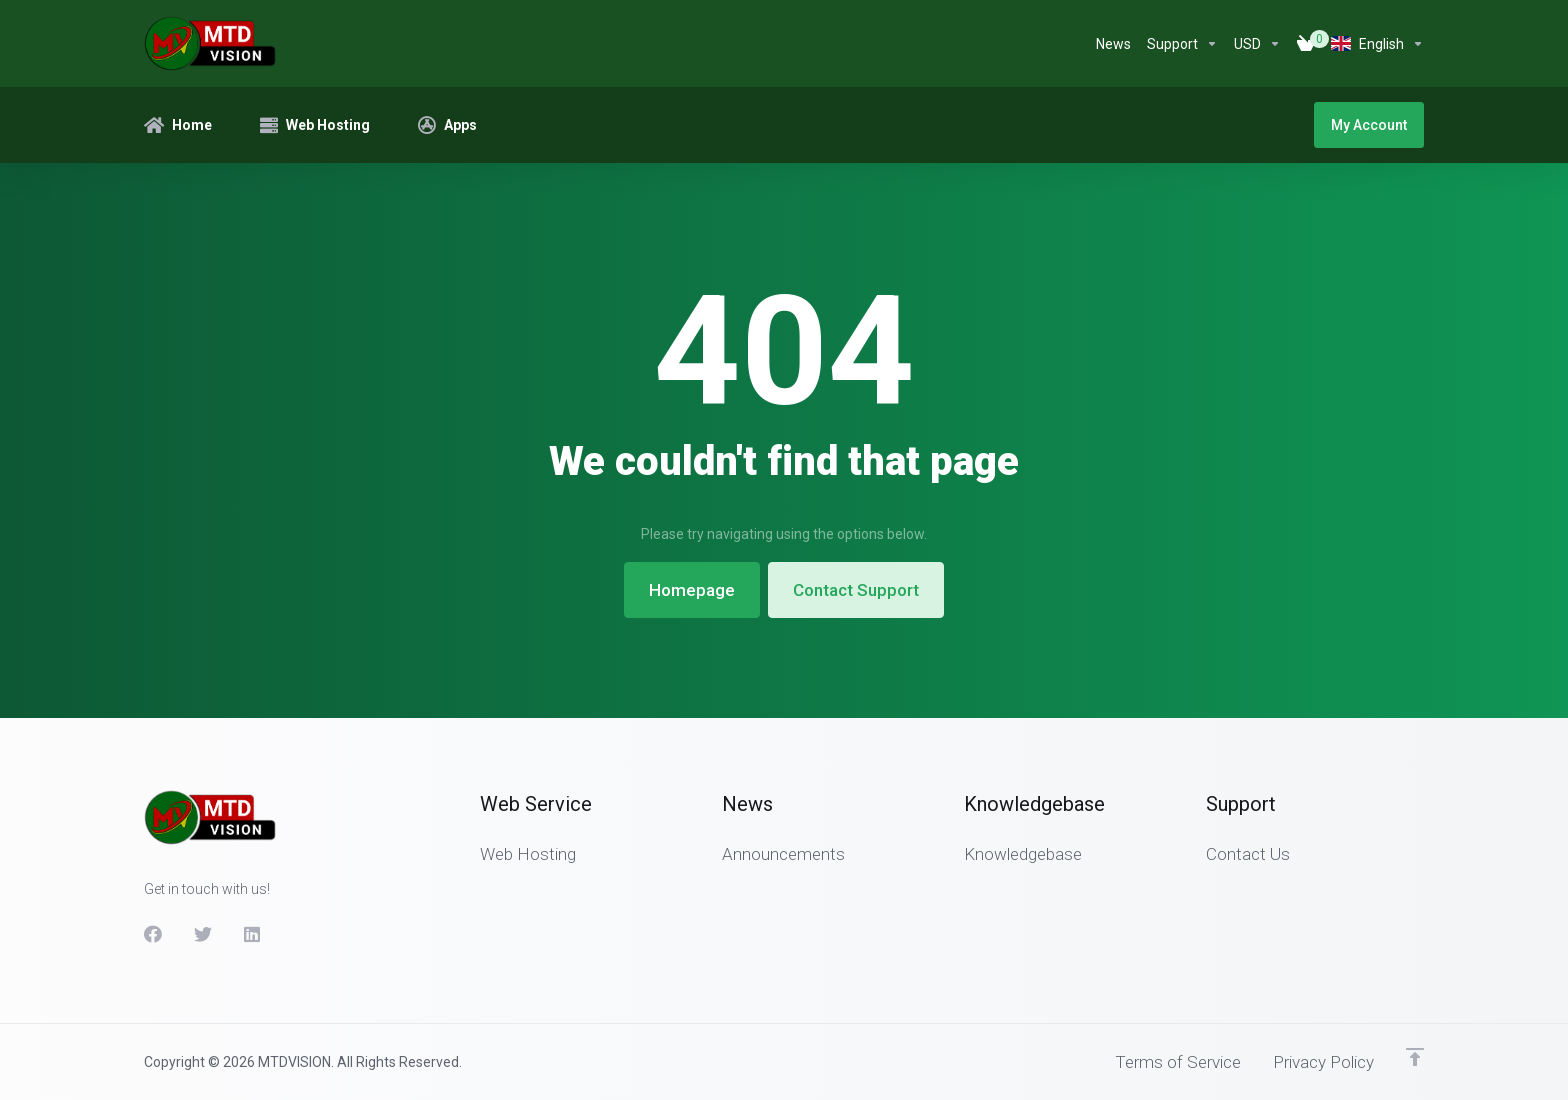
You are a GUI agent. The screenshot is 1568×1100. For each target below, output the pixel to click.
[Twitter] (203, 934)
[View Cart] (1306, 44)
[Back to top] (1415, 1057)
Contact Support (856, 590)
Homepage (692, 590)
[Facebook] (153, 934)
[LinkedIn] (253, 934)
